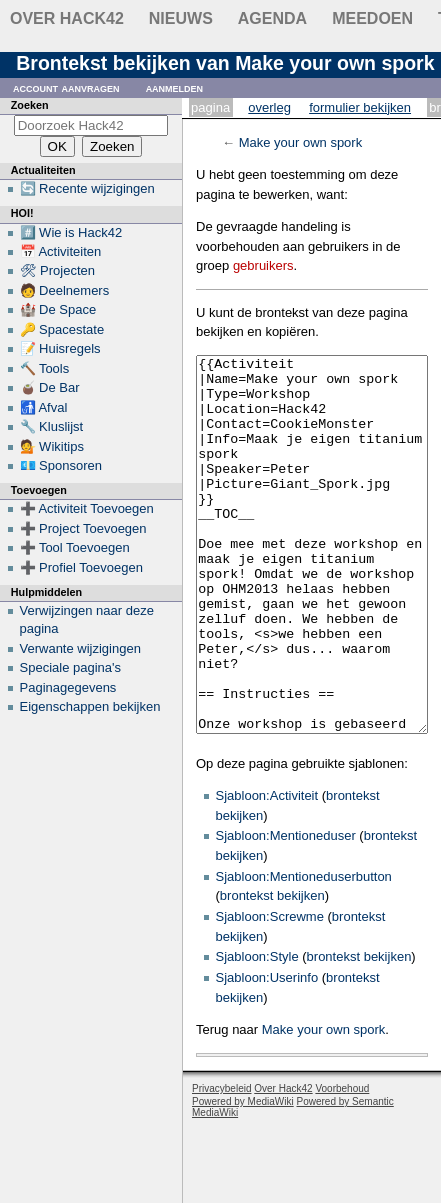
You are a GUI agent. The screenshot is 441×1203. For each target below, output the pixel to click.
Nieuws (181, 18)
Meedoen (372, 18)
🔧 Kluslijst (52, 426)
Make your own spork (301, 142)
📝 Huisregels (60, 348)
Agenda (272, 18)
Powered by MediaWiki (243, 1176)
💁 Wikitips (52, 446)
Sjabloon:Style (257, 1031)
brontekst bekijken (272, 970)
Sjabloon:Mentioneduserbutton (304, 951)
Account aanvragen (66, 87)
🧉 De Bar (50, 387)
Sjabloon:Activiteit (267, 870)
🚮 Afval (44, 407)
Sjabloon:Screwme (270, 991)
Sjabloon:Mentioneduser (286, 910)
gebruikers (263, 265)
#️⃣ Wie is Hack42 (71, 232)
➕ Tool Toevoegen (75, 547)
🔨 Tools (45, 368)
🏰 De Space (58, 309)
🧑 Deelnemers (65, 290)
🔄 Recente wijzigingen (87, 188)
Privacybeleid (221, 1163)
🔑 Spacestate (62, 329)
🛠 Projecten (58, 270)
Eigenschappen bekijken (90, 706)
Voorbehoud (342, 1163)
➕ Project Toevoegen (83, 528)
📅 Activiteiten (61, 251)
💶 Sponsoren (61, 465)
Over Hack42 (67, 18)
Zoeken (30, 105)
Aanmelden (175, 87)
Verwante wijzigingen (80, 648)
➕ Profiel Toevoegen (81, 567)
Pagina (210, 107)
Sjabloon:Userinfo (267, 1052)
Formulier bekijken (360, 107)
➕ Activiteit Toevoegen (87, 508)
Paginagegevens (68, 687)
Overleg (269, 107)
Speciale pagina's (71, 667)
